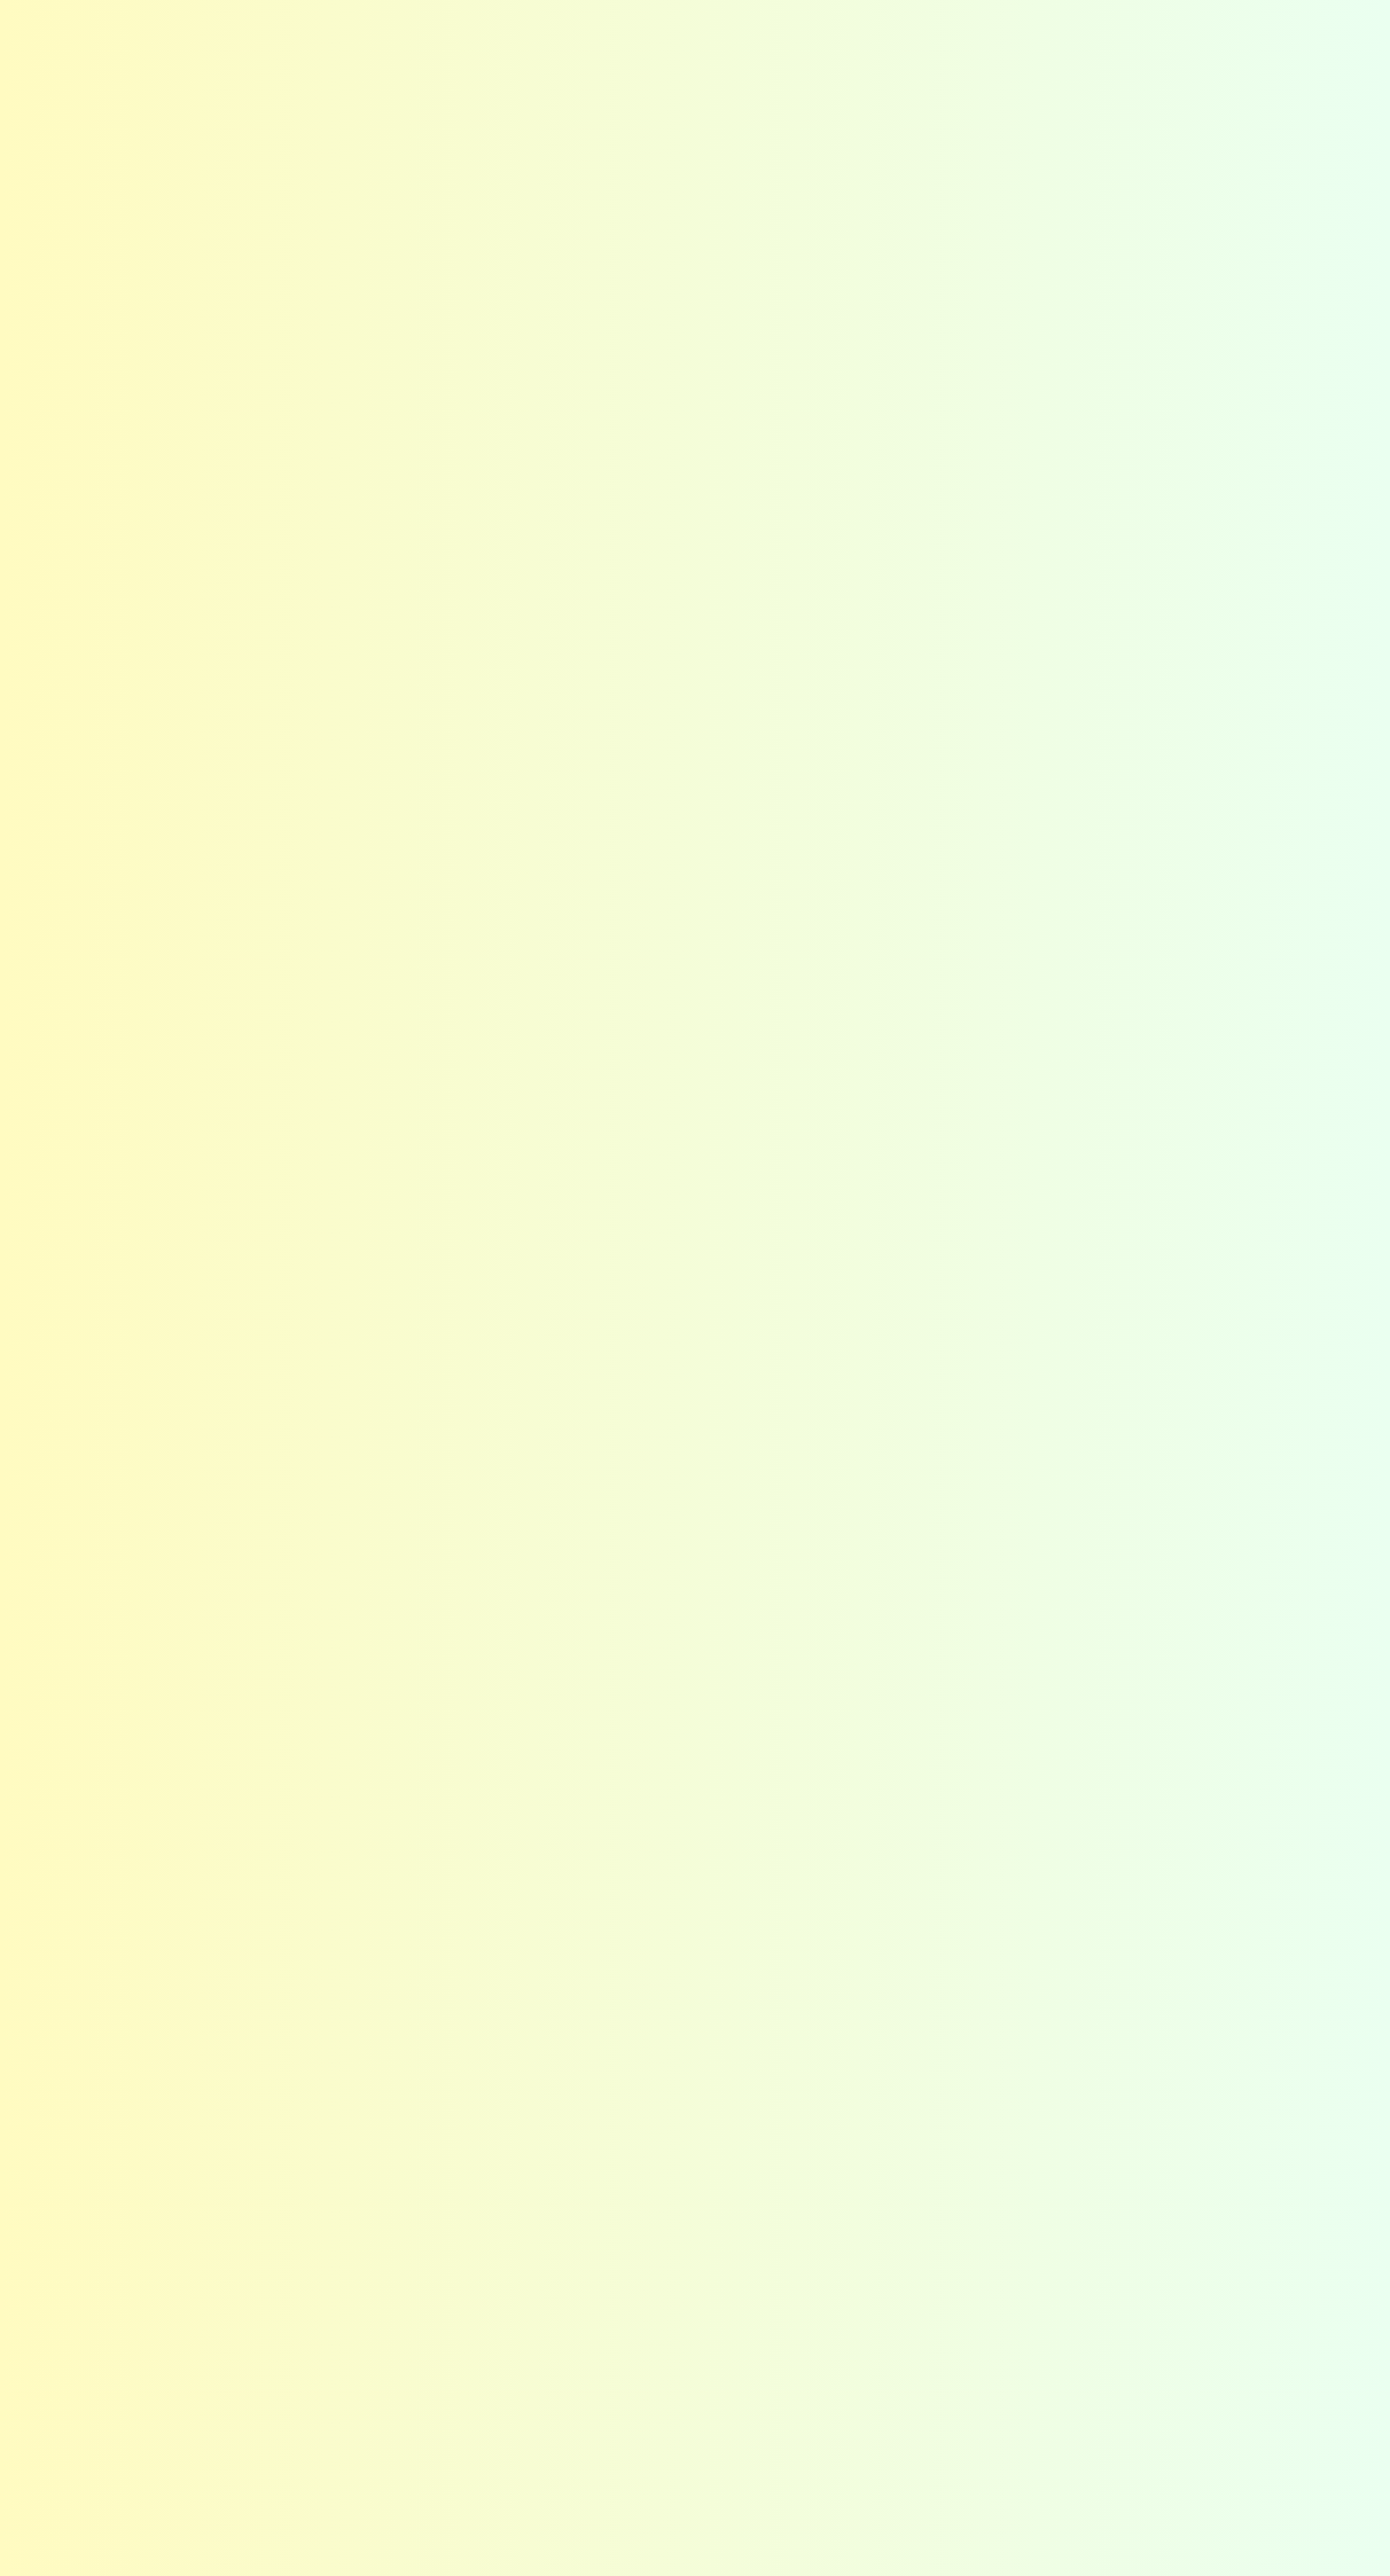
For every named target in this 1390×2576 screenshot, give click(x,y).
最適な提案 (605, 2080)
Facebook (1104, 30)
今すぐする (1359, 523)
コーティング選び (916, 59)
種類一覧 (832, 2113)
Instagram (1047, 30)
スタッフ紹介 (1083, 2113)
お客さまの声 (875, 29)
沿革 (1053, 2180)
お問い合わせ (1242, 42)
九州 (347, 2449)
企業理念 (1068, 2080)
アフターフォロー (627, 2146)
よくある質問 (777, 29)
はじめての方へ (660, 59)
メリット (362, 2113)
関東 (347, 2348)
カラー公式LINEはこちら (1023, 1833)
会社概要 (1120, 59)
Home (119, 121)
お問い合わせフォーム (877, 2348)
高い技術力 (605, 2113)
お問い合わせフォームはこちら (1003, 1734)
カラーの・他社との (1359, 292)
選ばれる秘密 (785, 59)
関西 (347, 2415)
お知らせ (693, 29)
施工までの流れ (855, 2381)
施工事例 (1032, 59)
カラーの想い (377, 2080)
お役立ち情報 (847, 2214)
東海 (347, 2381)
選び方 (824, 2080)
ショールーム (847, 2146)
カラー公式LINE (856, 2415)
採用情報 (1068, 2146)
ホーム (125, 2033)
